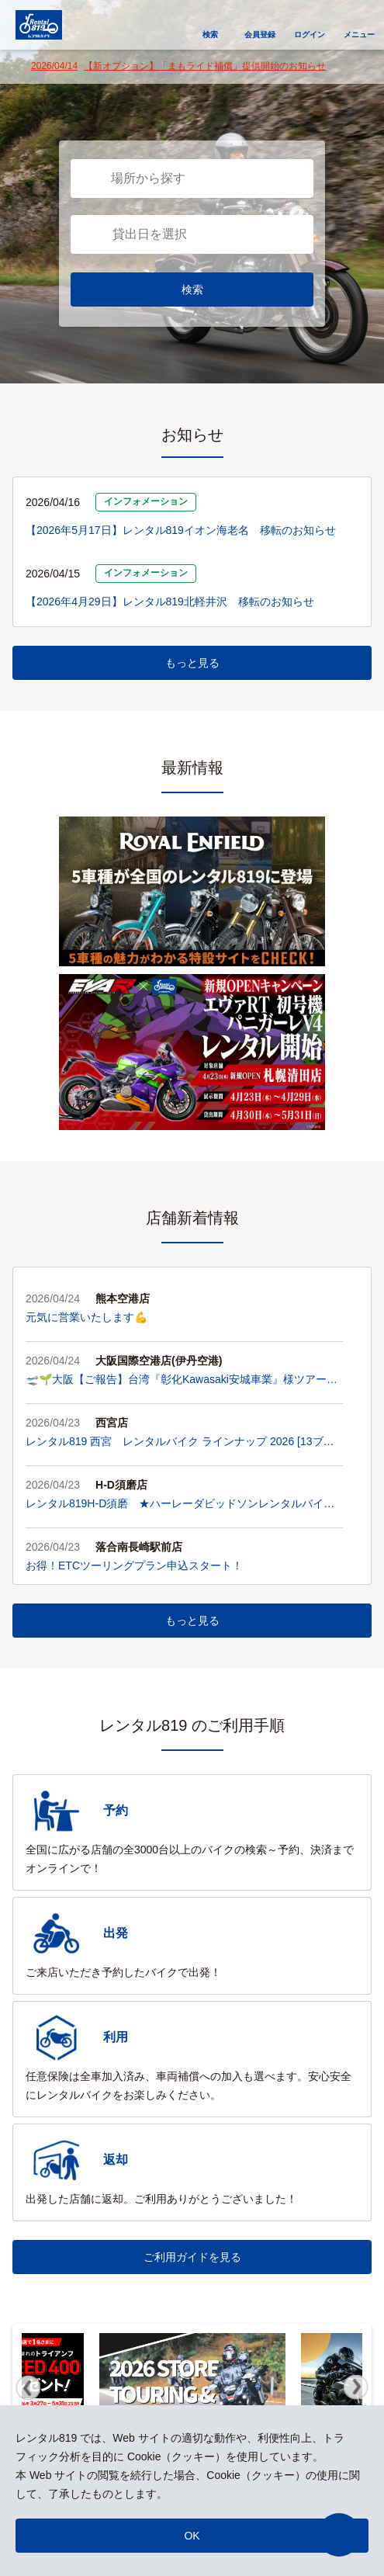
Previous (28, 2387)
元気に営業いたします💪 (86, 1317)
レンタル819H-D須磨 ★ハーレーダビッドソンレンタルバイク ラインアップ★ (184, 1505)
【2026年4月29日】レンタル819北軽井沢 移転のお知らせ (170, 601)
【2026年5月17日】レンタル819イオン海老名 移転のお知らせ (181, 530)
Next (356, 2387)
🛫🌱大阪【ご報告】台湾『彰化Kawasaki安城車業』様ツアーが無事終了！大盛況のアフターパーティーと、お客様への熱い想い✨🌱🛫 (183, 1381)
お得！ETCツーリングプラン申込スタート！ (134, 1565)
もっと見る (192, 663)
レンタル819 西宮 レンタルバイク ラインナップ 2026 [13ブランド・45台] (180, 1443)
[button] (339, 2535)
